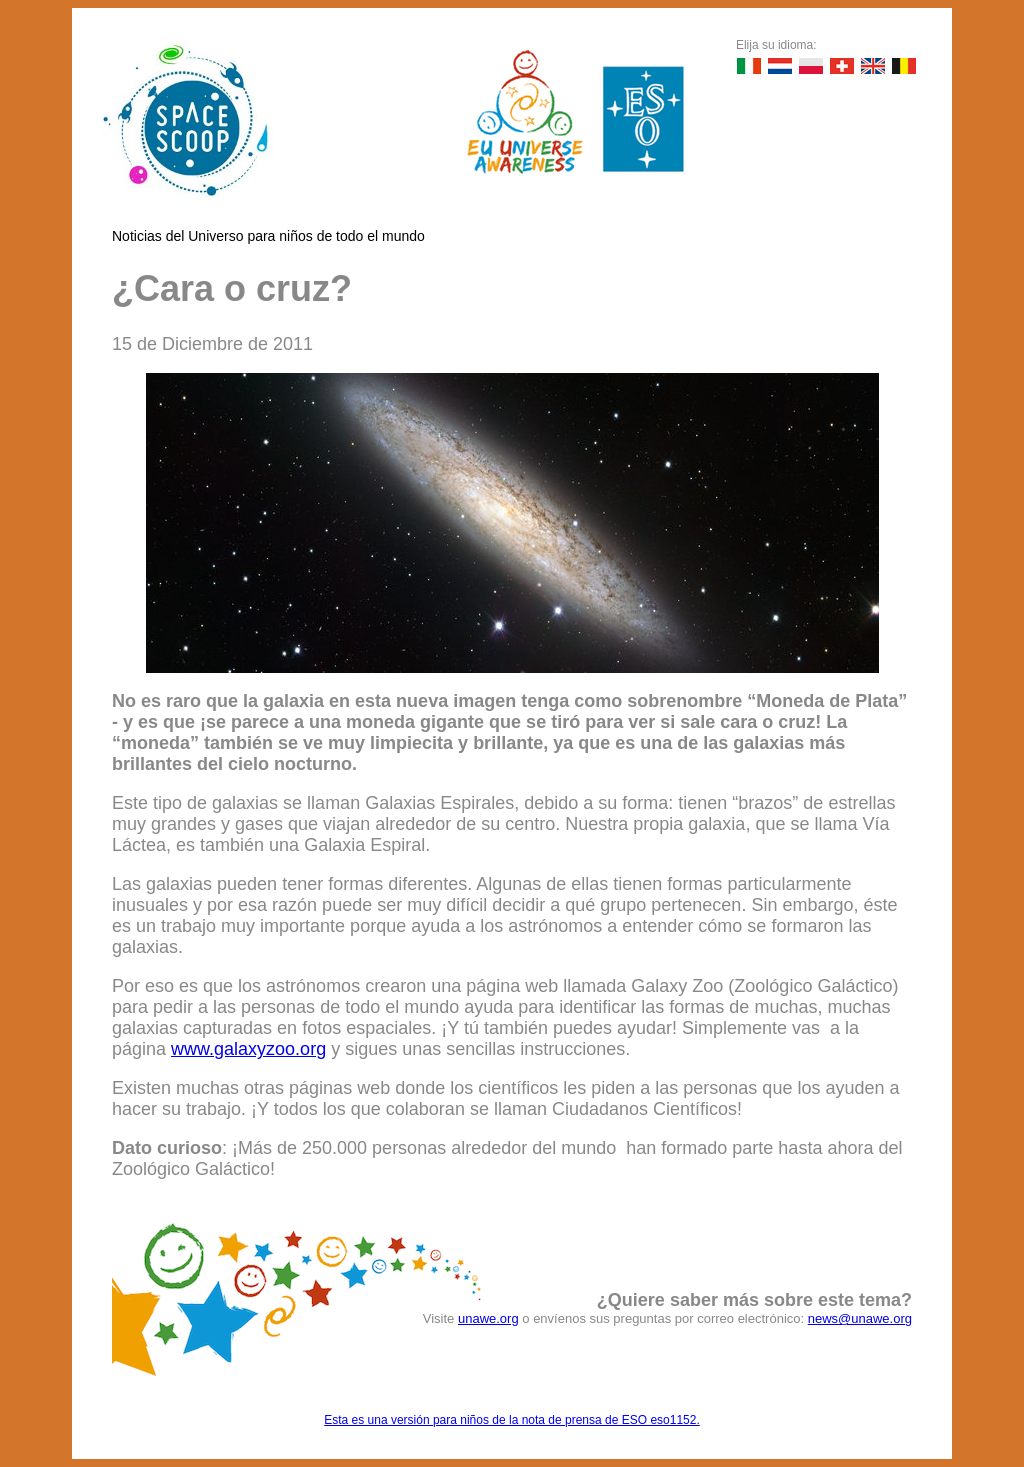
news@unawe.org (860, 1318)
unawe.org (488, 1318)
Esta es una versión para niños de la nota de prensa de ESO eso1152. (512, 1420)
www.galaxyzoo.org (248, 1049)
